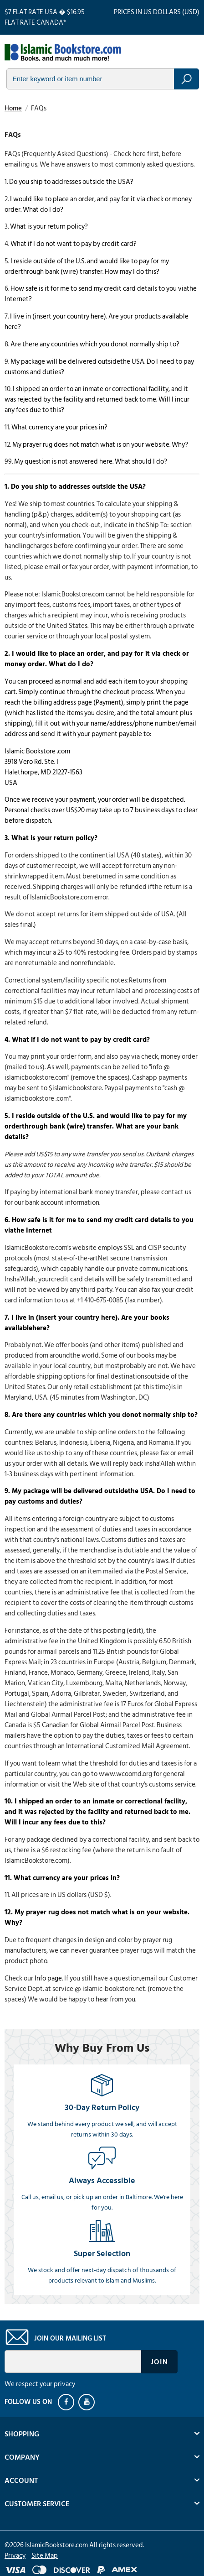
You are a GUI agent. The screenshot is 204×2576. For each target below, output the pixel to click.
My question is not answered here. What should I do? (90, 461)
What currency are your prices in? (59, 427)
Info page (48, 1978)
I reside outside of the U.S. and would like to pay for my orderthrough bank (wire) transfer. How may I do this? (87, 266)
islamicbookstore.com (63, 53)
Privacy (15, 2555)
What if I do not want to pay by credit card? (73, 244)
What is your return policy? (49, 226)
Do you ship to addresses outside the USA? (71, 182)
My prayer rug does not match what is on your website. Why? (100, 444)
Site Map (44, 2555)
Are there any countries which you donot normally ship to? (94, 344)
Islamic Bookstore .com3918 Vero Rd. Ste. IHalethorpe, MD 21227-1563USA (43, 767)
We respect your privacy (40, 2384)
